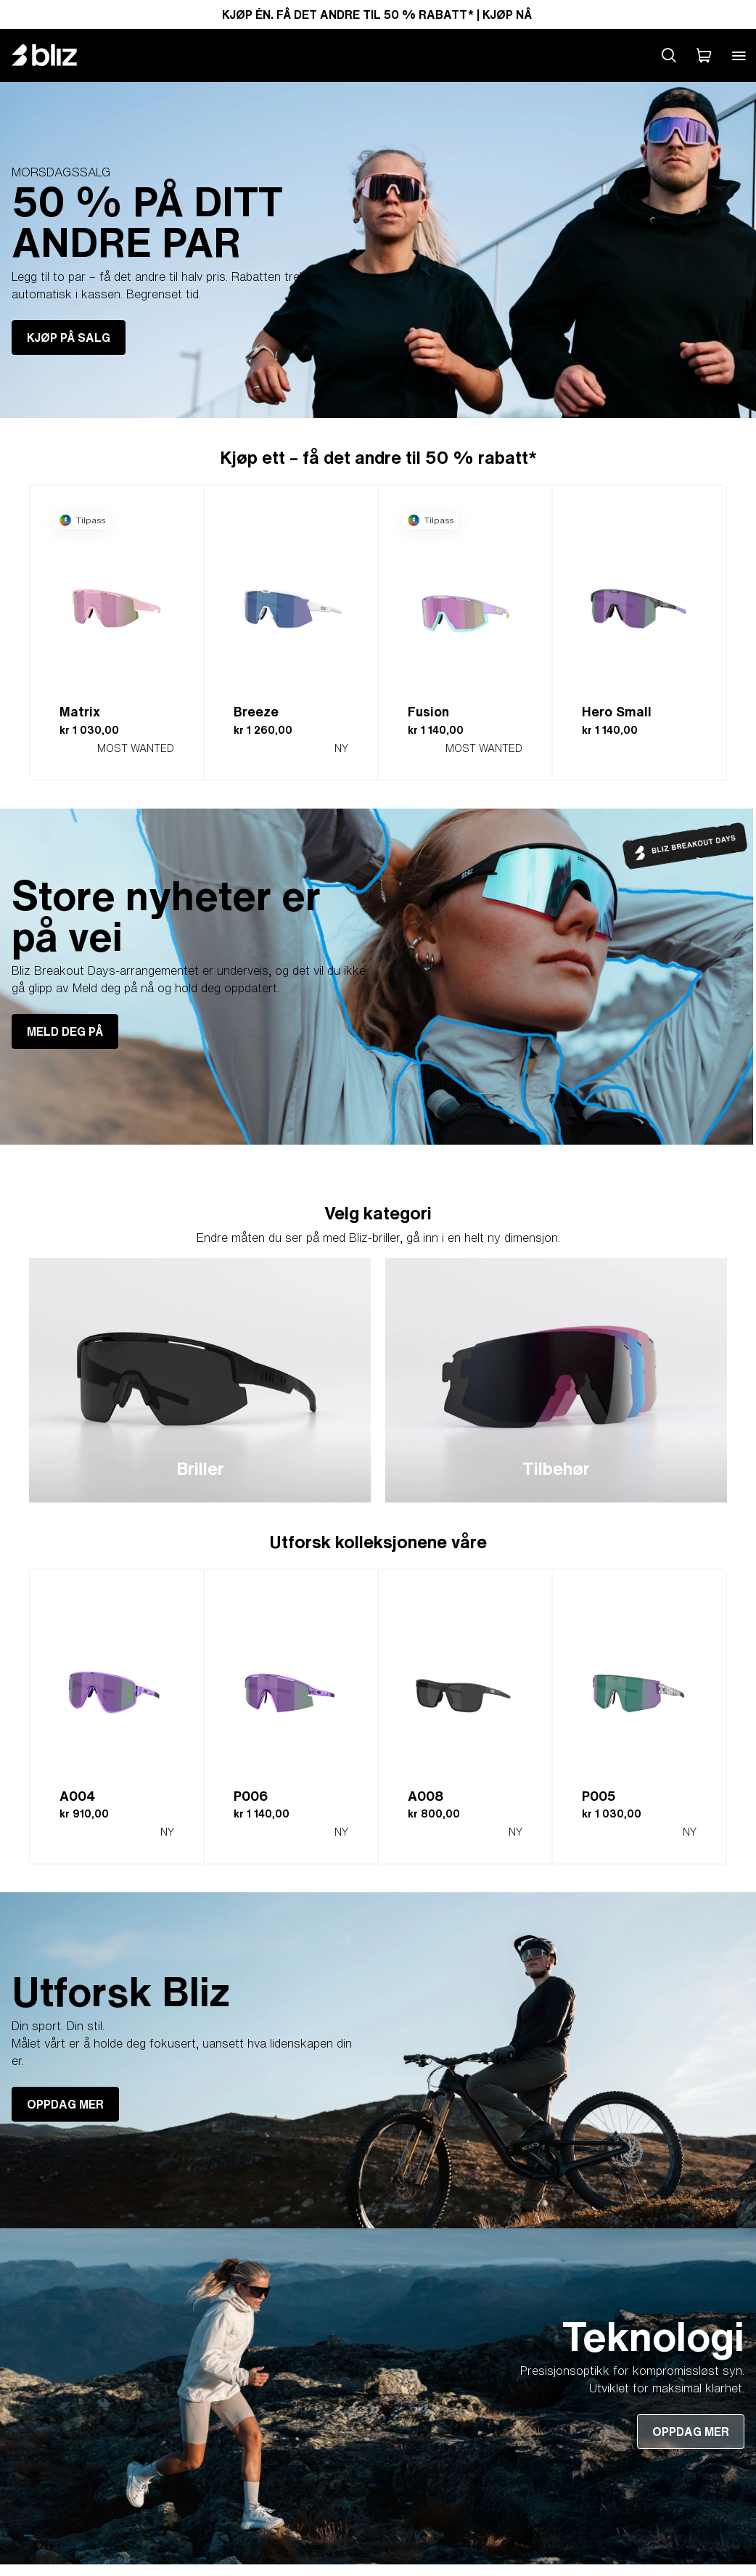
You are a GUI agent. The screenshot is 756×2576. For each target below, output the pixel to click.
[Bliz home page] (55, 55)
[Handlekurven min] (703, 55)
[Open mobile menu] (738, 55)
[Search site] (669, 55)
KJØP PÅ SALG (68, 337)
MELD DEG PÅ (65, 1031)
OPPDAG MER (65, 2104)
